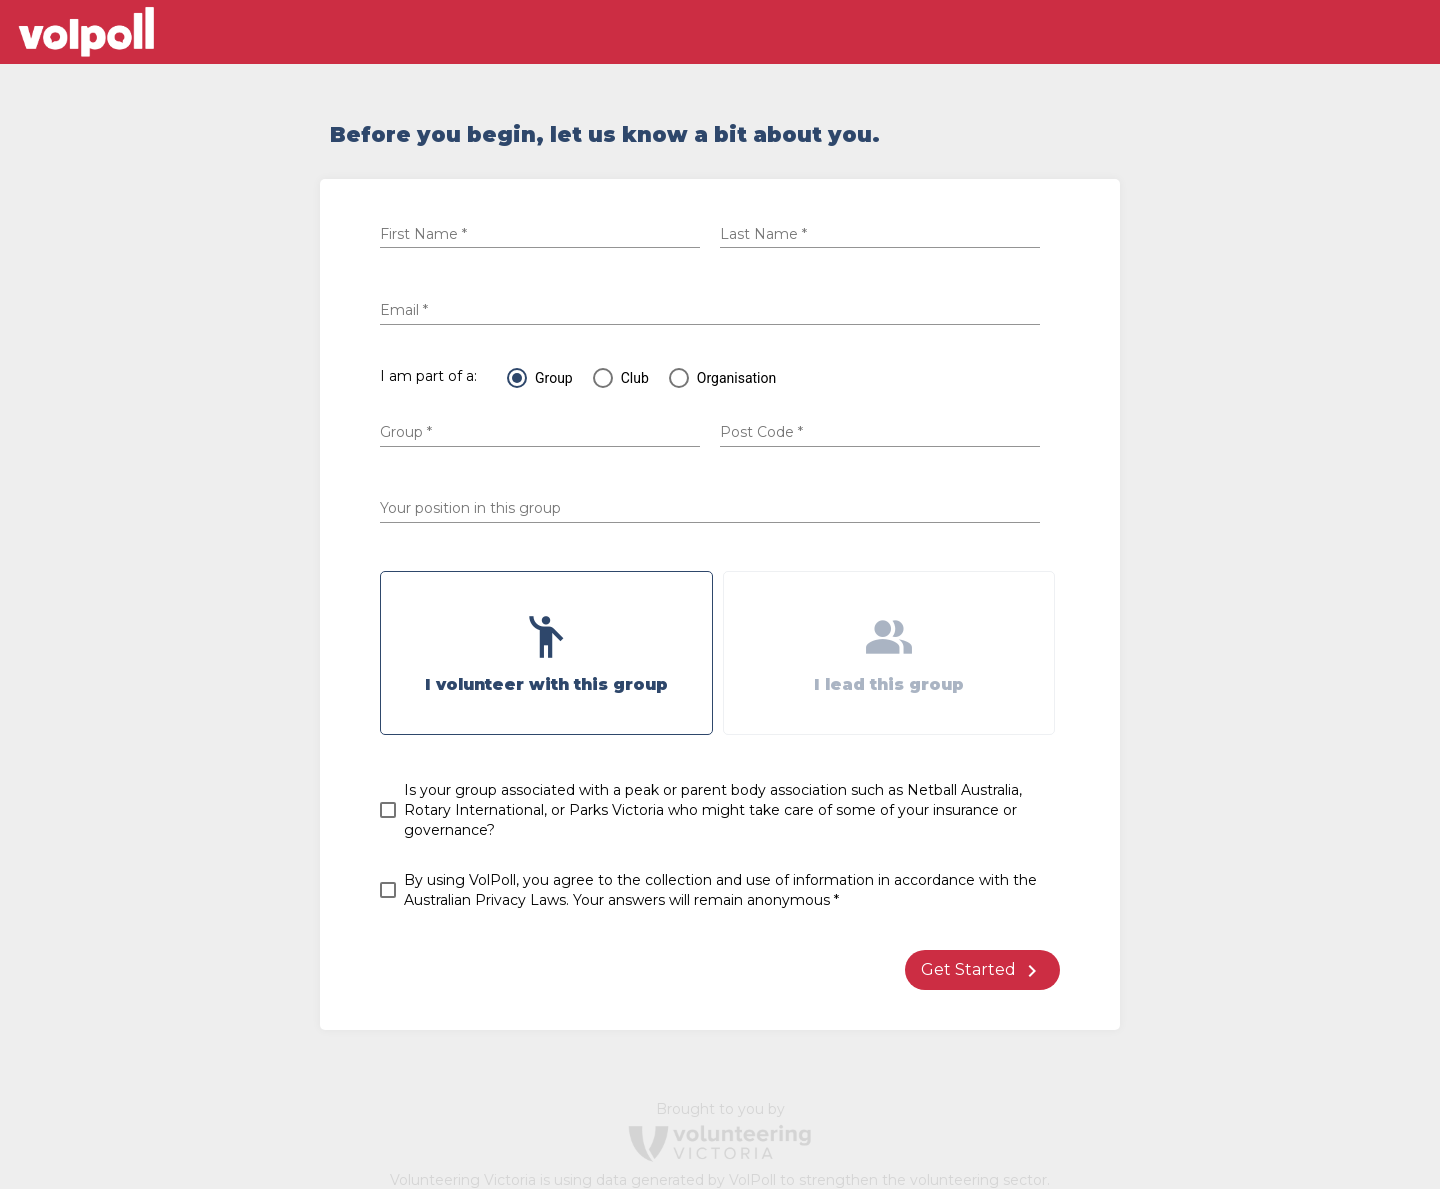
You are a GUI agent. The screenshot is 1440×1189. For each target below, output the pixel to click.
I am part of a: (428, 376)
